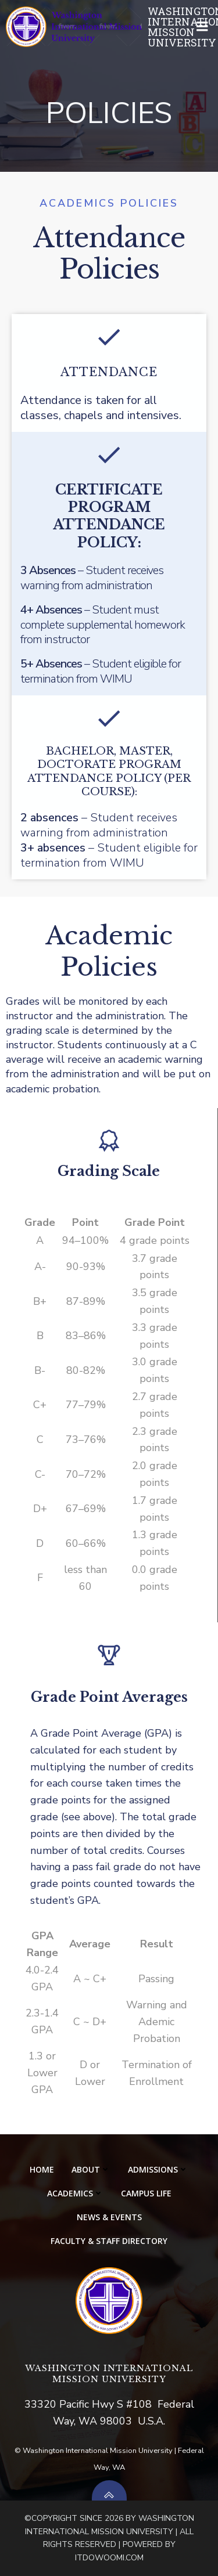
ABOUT (91, 2169)
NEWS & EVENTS (109, 2217)
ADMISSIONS (158, 2169)
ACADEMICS (75, 2193)
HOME (42, 2169)
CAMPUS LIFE (146, 2193)
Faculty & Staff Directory (109, 2240)
